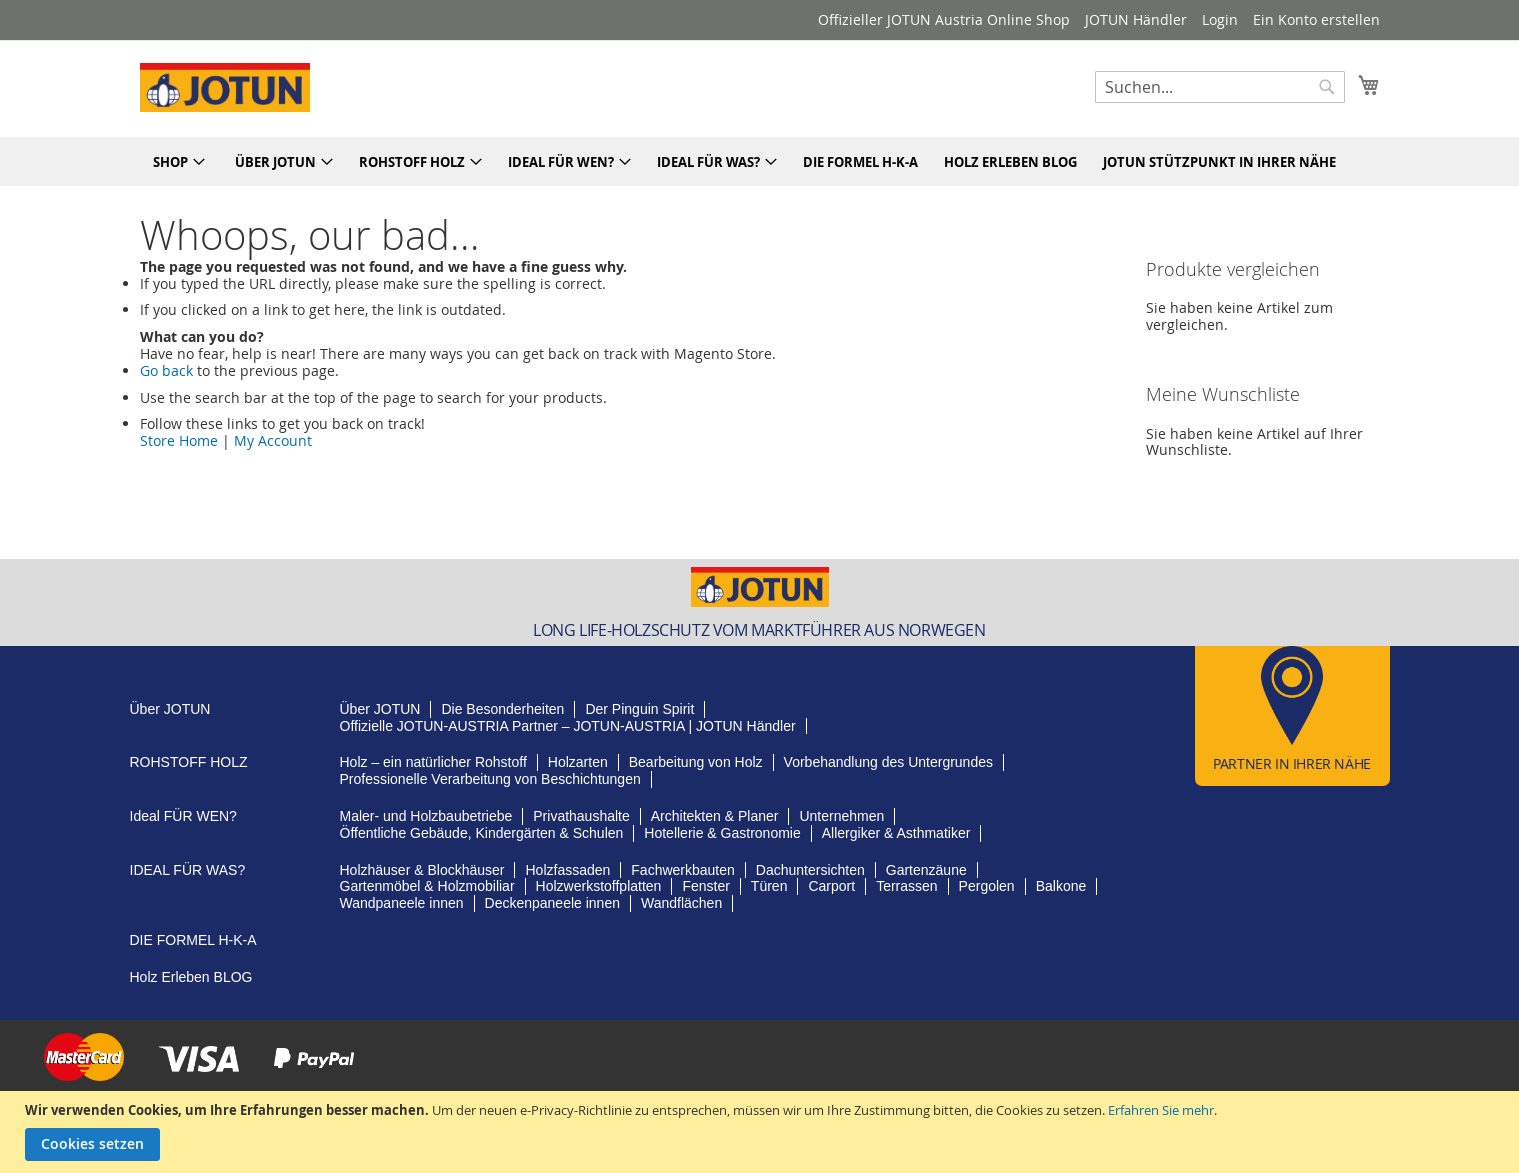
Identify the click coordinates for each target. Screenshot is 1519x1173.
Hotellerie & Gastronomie (722, 833)
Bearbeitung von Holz (696, 762)
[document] (762, 1132)
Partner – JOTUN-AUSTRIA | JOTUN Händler (568, 726)
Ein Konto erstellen (1316, 19)
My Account (273, 440)
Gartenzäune (926, 870)
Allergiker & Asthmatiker (896, 833)
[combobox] (1220, 87)
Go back (166, 370)
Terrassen (906, 886)
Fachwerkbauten (683, 870)
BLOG (191, 977)
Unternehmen (841, 816)
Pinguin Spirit (639, 709)
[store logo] (225, 87)
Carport (831, 886)
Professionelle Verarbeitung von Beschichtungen (490, 779)
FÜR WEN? (183, 816)
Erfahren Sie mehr (1161, 1110)
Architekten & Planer (715, 816)
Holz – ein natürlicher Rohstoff (433, 762)
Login (1220, 19)
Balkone (1061, 886)
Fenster (705, 886)
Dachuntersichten (810, 870)
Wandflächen (681, 903)
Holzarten (578, 762)
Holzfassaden (567, 870)
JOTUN (170, 709)
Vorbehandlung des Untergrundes (888, 762)
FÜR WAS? (188, 870)
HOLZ (189, 762)
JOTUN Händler (1136, 19)
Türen (769, 886)
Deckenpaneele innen (552, 903)
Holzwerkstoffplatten (599, 886)
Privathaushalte (581, 816)
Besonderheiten (502, 709)
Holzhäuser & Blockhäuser (422, 870)
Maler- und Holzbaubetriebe (426, 816)
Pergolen (987, 886)
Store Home (179, 440)
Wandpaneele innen (402, 903)
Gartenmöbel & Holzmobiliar (427, 886)
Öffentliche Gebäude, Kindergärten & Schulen (482, 833)
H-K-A (193, 940)
